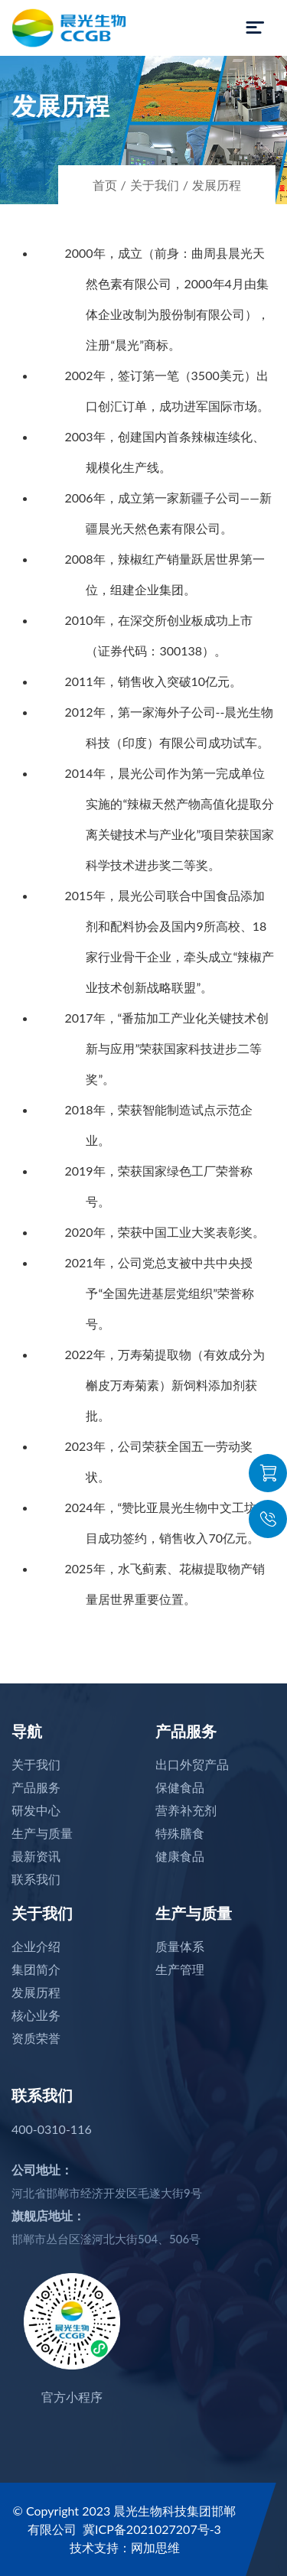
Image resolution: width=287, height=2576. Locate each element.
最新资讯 (35, 1856)
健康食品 (179, 1856)
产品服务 (35, 1787)
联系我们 (35, 1879)
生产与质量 (42, 1833)
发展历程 (216, 184)
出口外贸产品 (192, 1764)
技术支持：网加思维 (125, 2547)
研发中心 (35, 1810)
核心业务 (35, 2015)
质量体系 (179, 1946)
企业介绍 (35, 1946)
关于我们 (154, 184)
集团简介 (35, 1969)
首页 (105, 184)
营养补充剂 (186, 1810)
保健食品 (179, 1787)
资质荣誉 (35, 2038)
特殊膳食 (179, 1833)
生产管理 (179, 1969)
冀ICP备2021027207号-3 (152, 2529)
